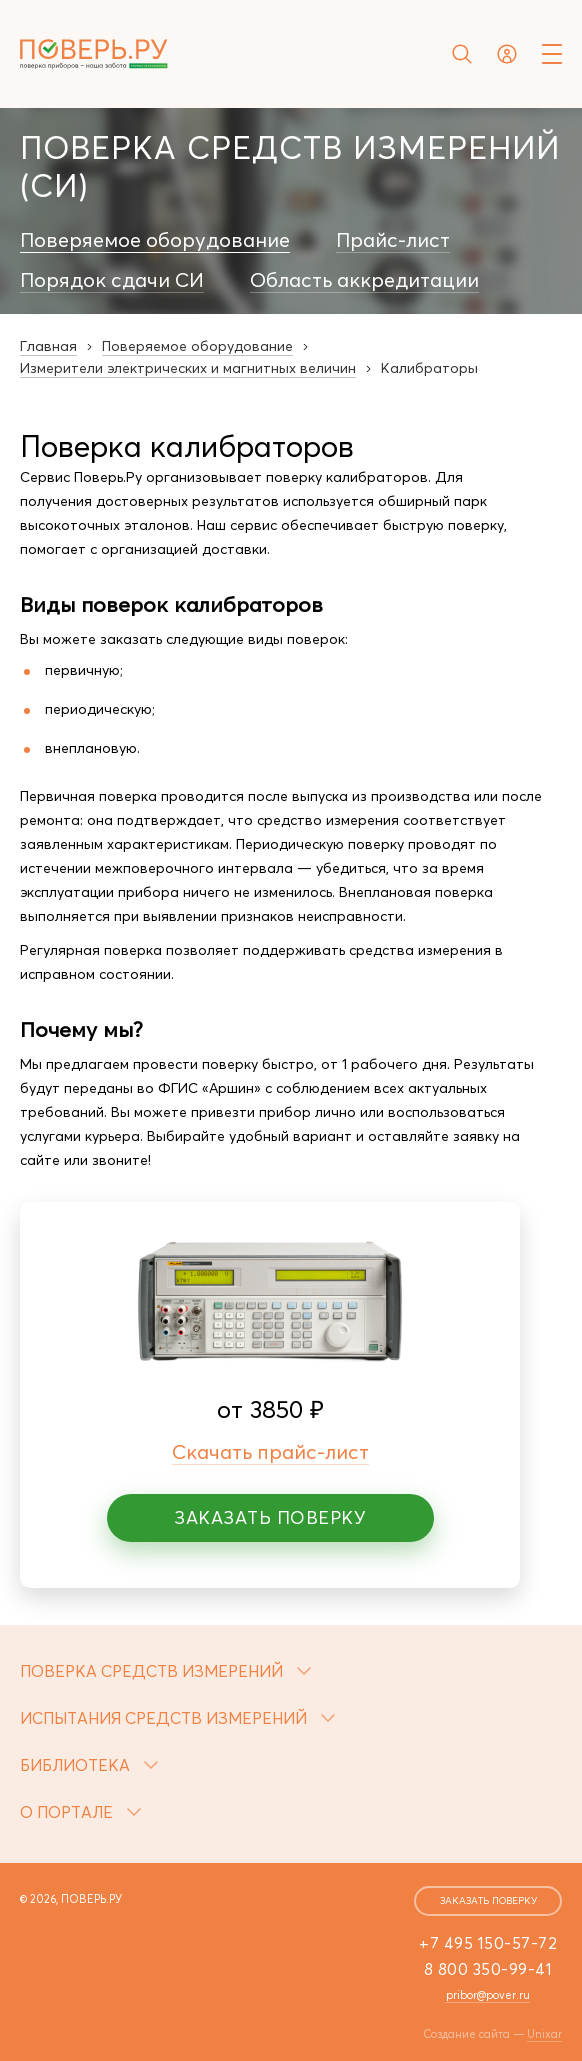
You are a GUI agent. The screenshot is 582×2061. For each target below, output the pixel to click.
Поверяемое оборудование (155, 240)
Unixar (544, 2034)
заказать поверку (488, 1900)
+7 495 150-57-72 (488, 1943)
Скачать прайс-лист (270, 1451)
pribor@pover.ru (488, 1995)
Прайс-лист (393, 240)
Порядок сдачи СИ (112, 280)
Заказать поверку (270, 1517)
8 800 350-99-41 (488, 1969)
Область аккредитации (364, 280)
